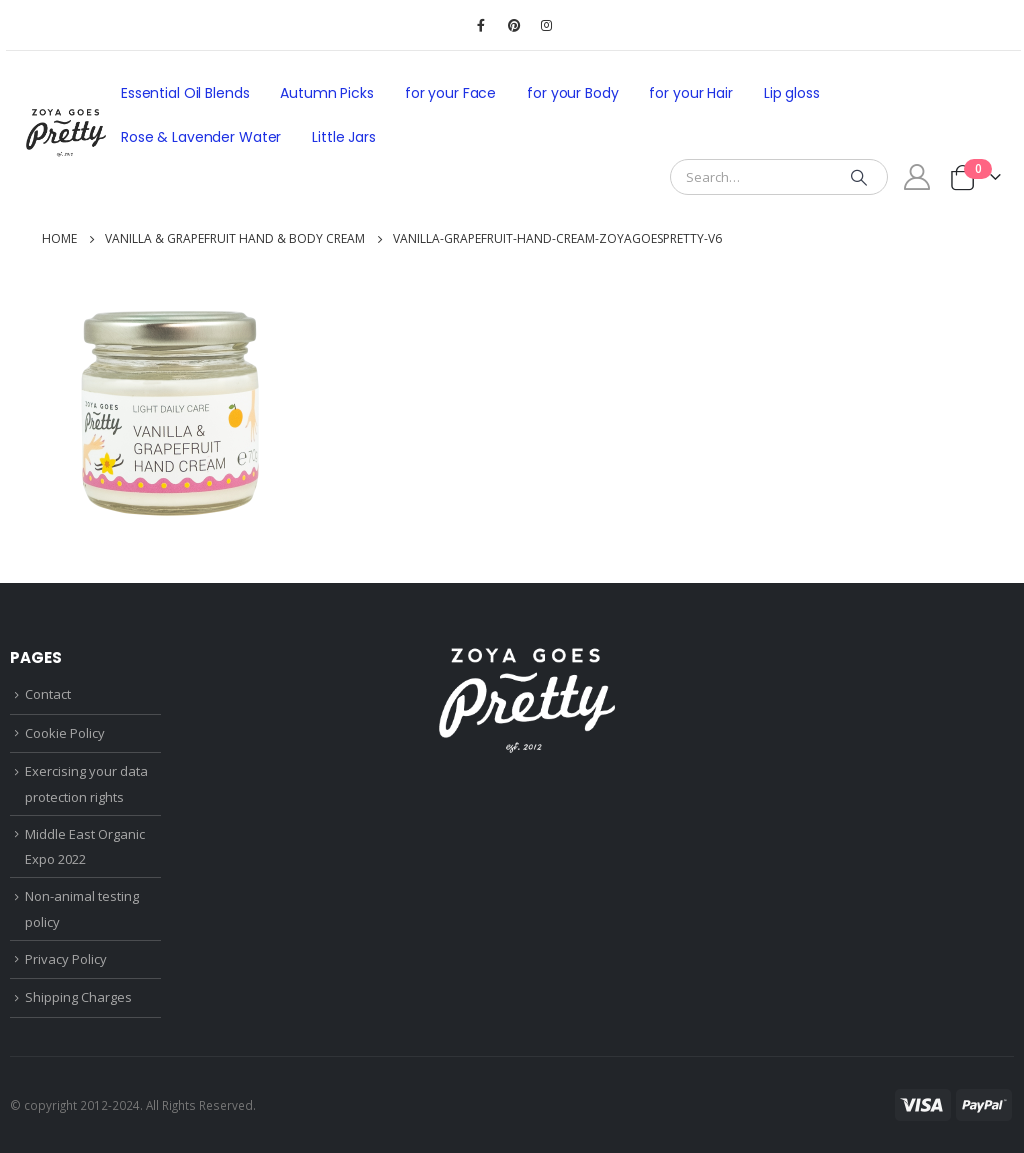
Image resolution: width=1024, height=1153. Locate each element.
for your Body (572, 93)
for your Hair (690, 93)
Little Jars (344, 137)
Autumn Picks (326, 93)
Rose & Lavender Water (201, 137)
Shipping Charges (78, 997)
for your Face (450, 93)
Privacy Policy (66, 959)
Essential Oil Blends (185, 93)
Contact (48, 694)
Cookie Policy (65, 733)
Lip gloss (792, 93)
